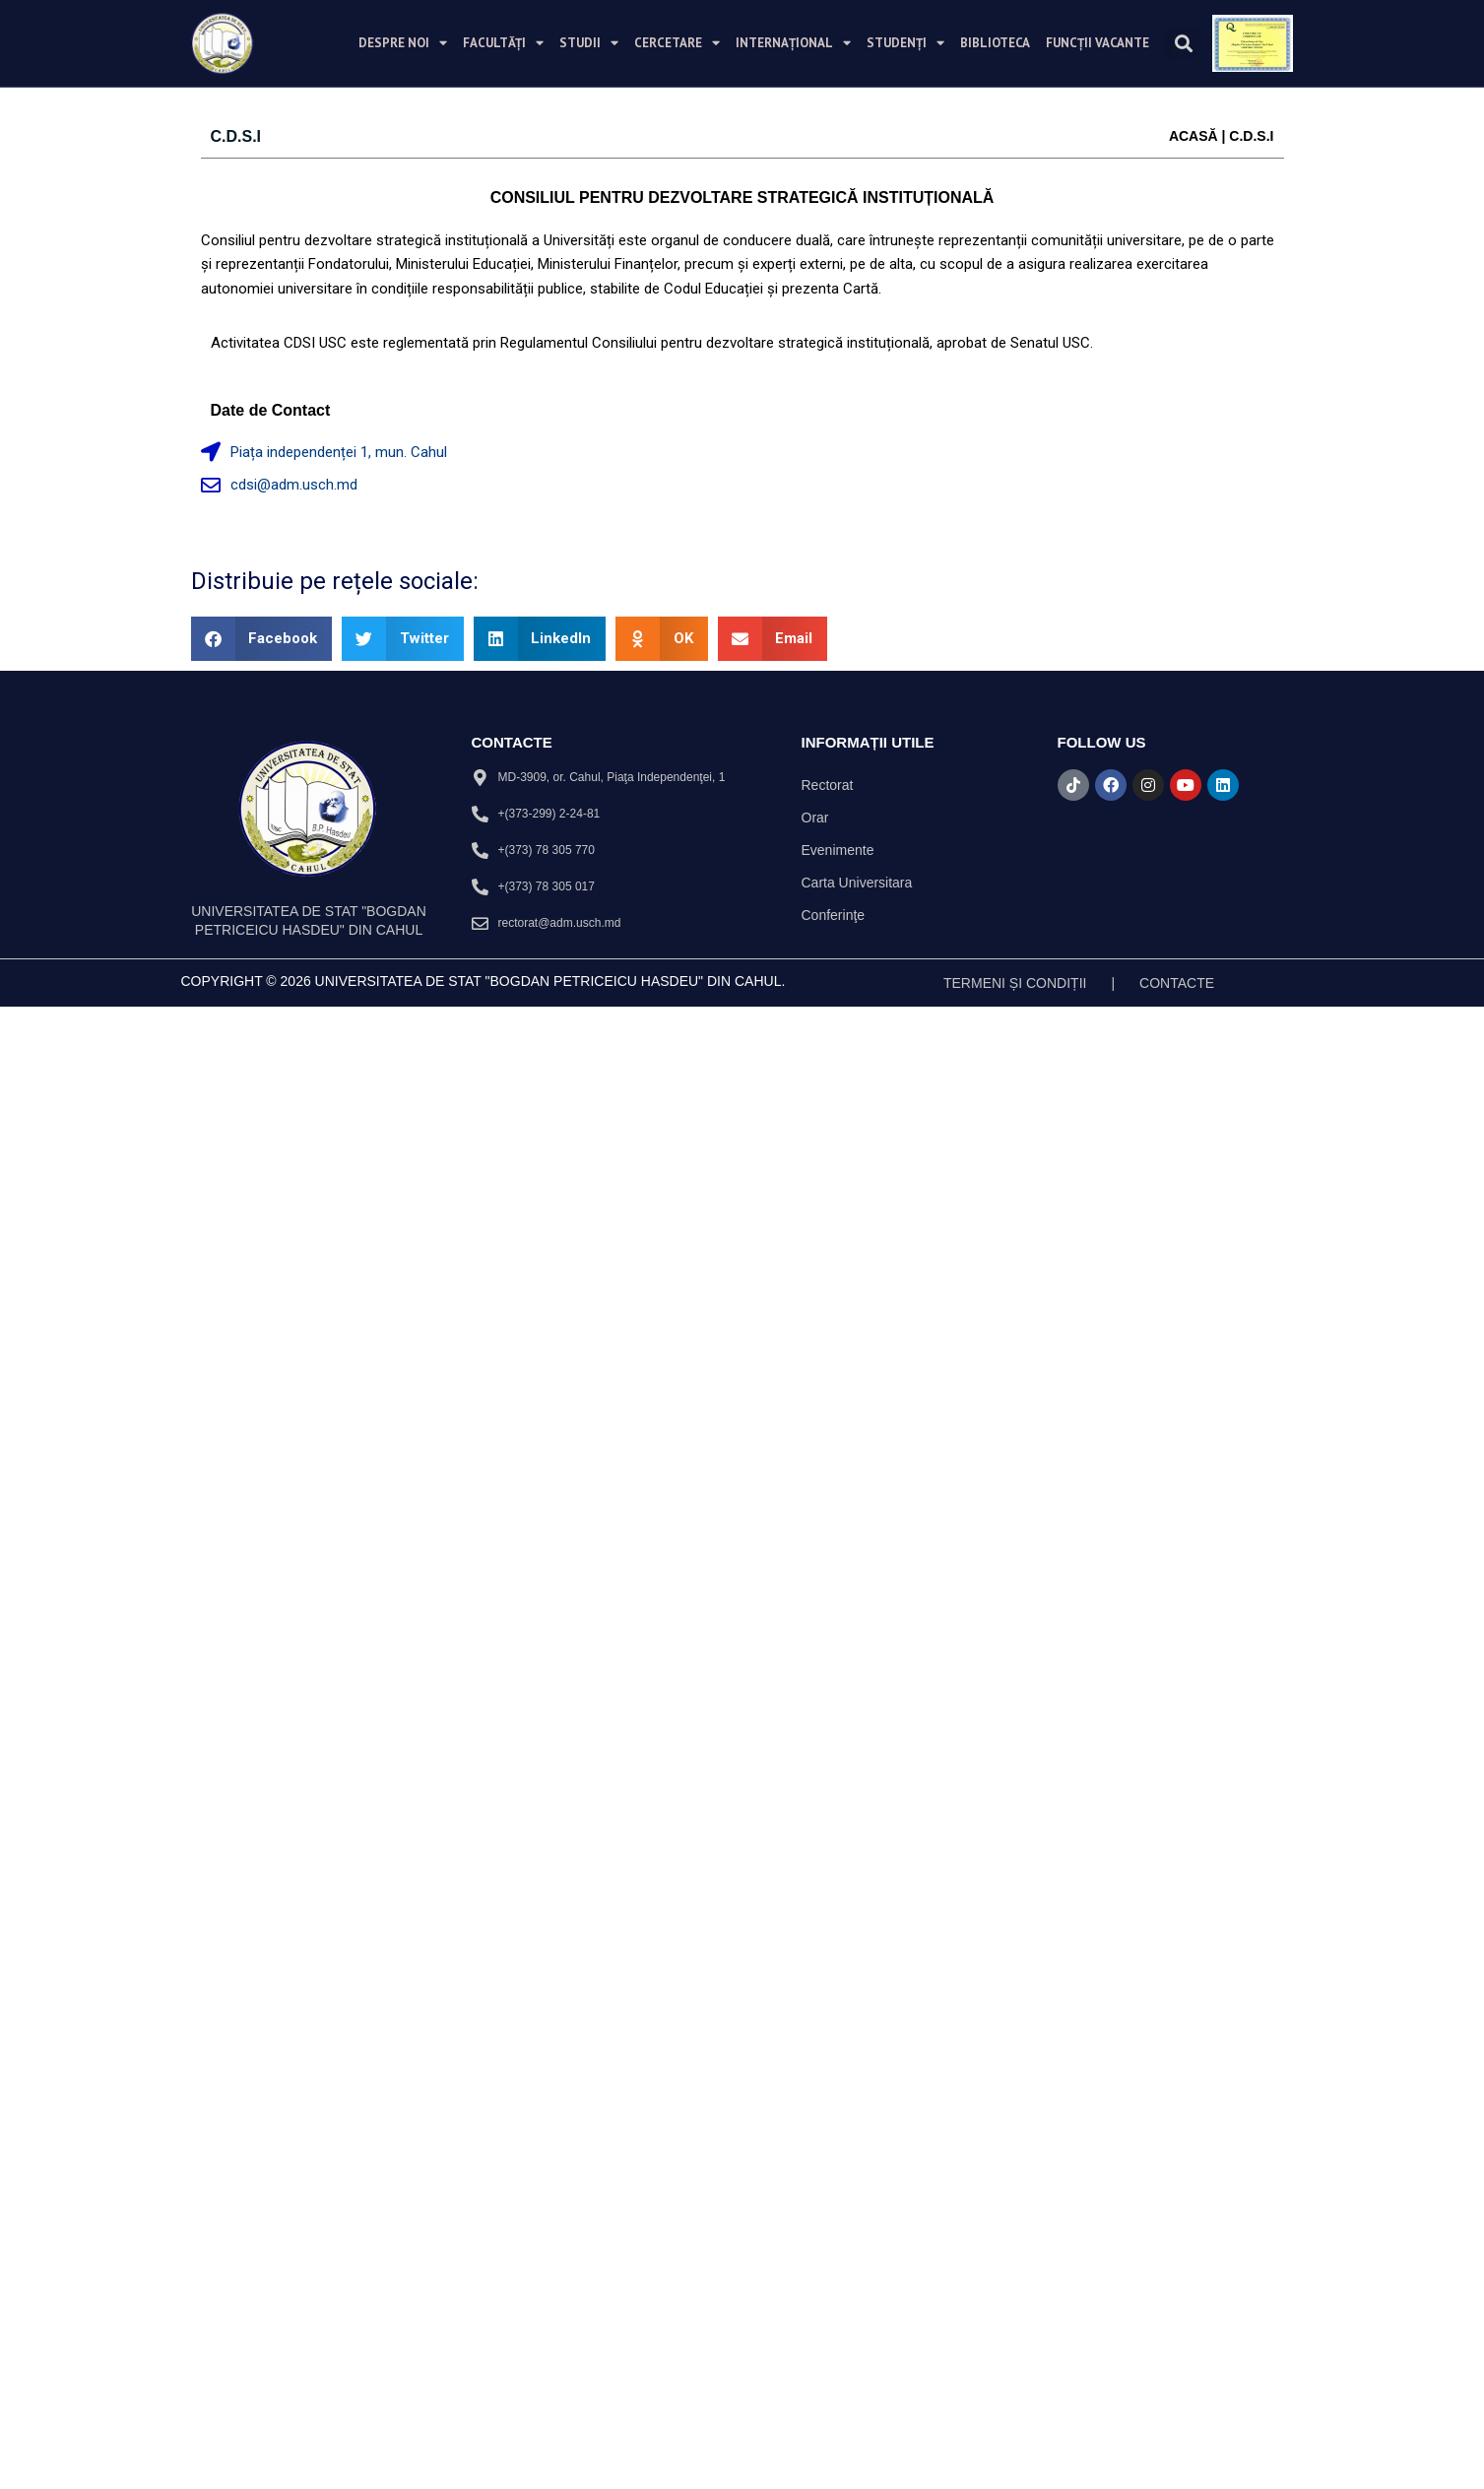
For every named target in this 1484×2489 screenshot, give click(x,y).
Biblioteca (995, 42)
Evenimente (838, 850)
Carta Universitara (857, 882)
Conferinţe (834, 915)
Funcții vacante (1097, 42)
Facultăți (503, 43)
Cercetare (677, 43)
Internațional (793, 43)
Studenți (905, 43)
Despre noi (402, 43)
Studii (588, 43)
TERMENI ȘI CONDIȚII (1014, 983)
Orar (815, 817)
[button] (1183, 43)
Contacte (1176, 983)
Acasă (1193, 136)
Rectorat (828, 785)
